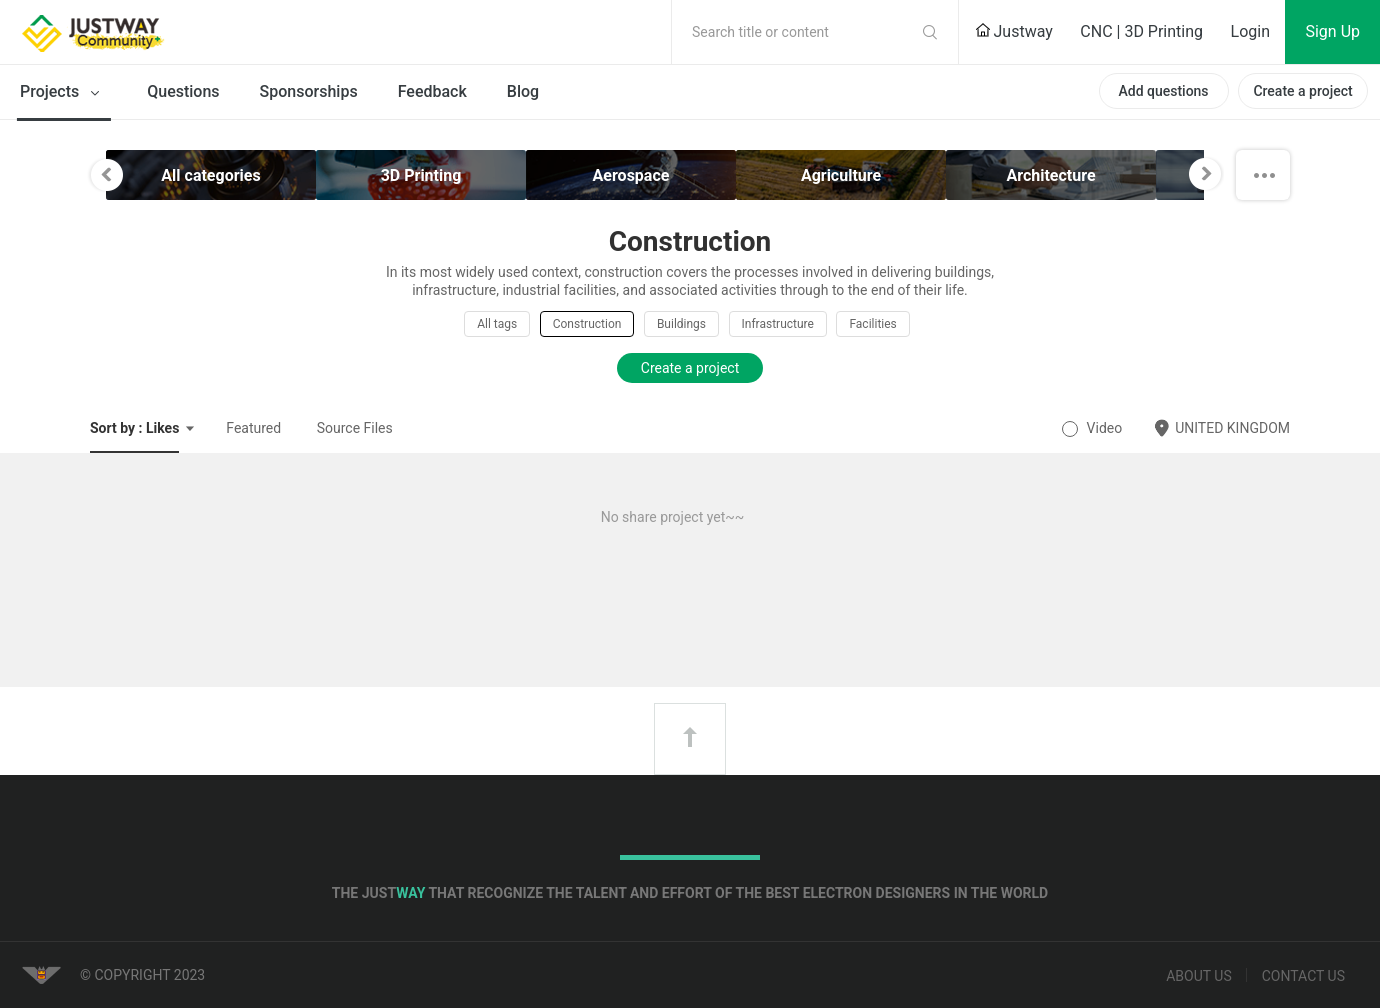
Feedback (432, 91)
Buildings (681, 324)
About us (1199, 976)
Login (1250, 31)
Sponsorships (309, 91)
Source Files (355, 428)
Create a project (1302, 91)
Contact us (1303, 976)
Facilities (872, 324)
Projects (63, 93)
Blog (523, 91)
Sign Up (1332, 31)
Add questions (1163, 91)
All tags (497, 324)
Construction (587, 324)
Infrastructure (778, 324)
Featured (253, 428)
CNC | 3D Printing (1141, 31)
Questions (183, 91)
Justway (1014, 31)
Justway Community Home (145, 32)
